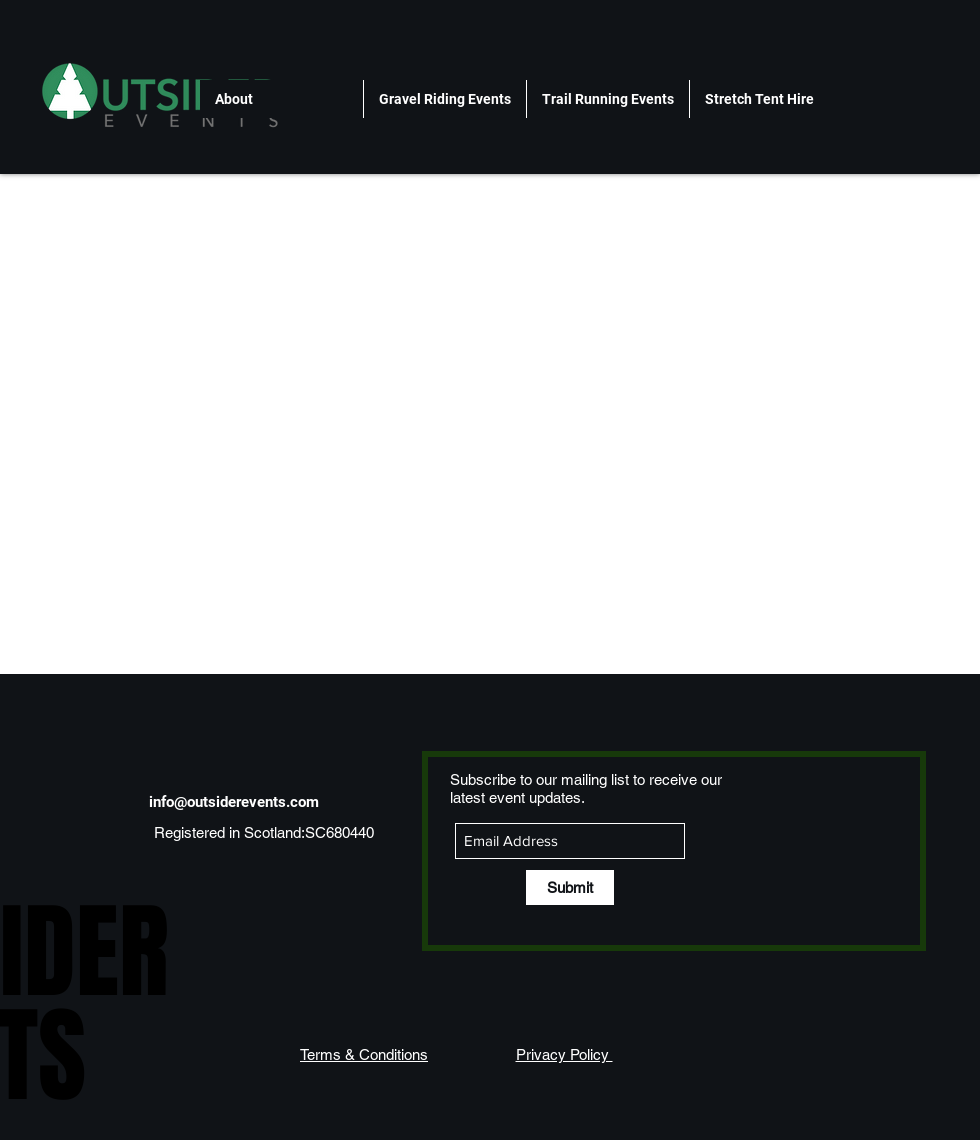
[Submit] (570, 887)
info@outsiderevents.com (234, 802)
